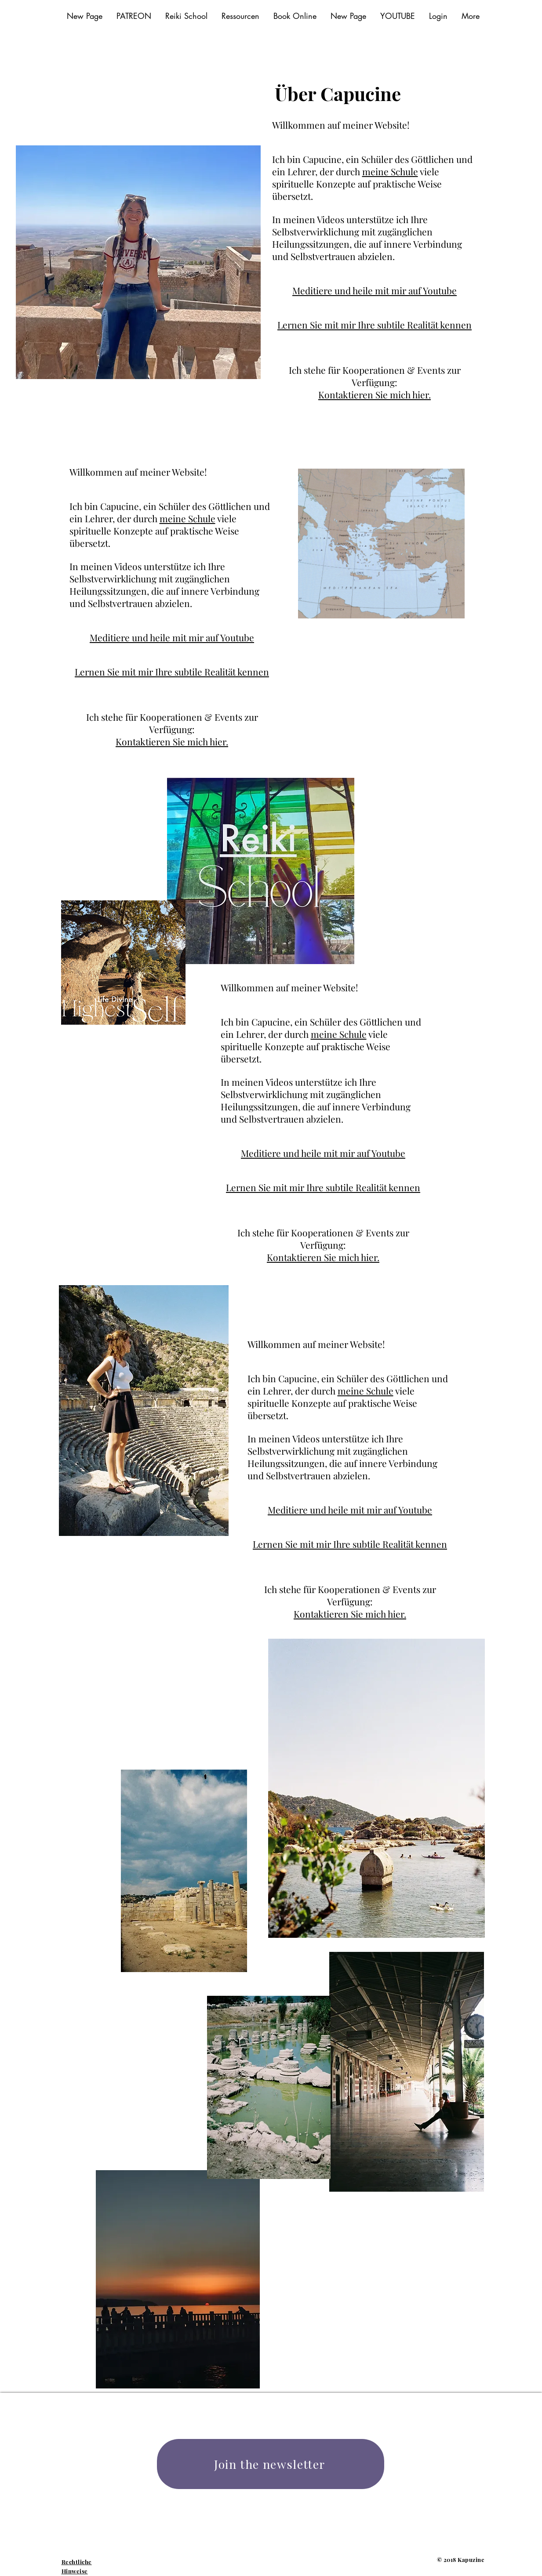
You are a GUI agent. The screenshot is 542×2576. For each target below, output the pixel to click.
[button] (240, 16)
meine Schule (390, 171)
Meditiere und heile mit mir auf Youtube (374, 290)
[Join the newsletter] (270, 2464)
